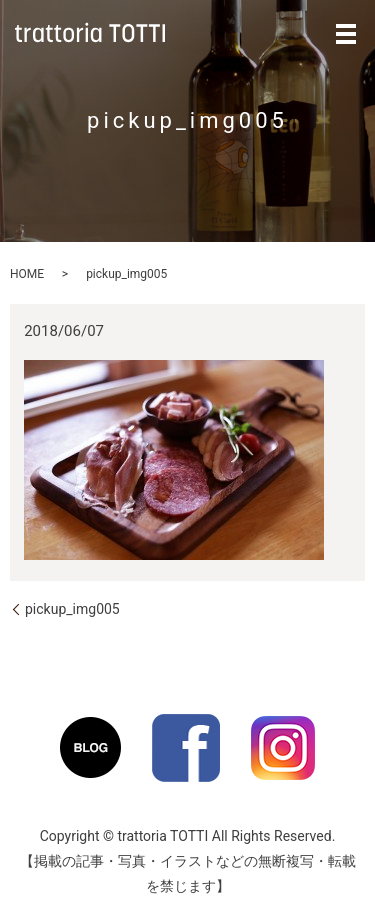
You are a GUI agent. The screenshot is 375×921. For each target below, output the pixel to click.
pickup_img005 (72, 609)
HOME (27, 274)
